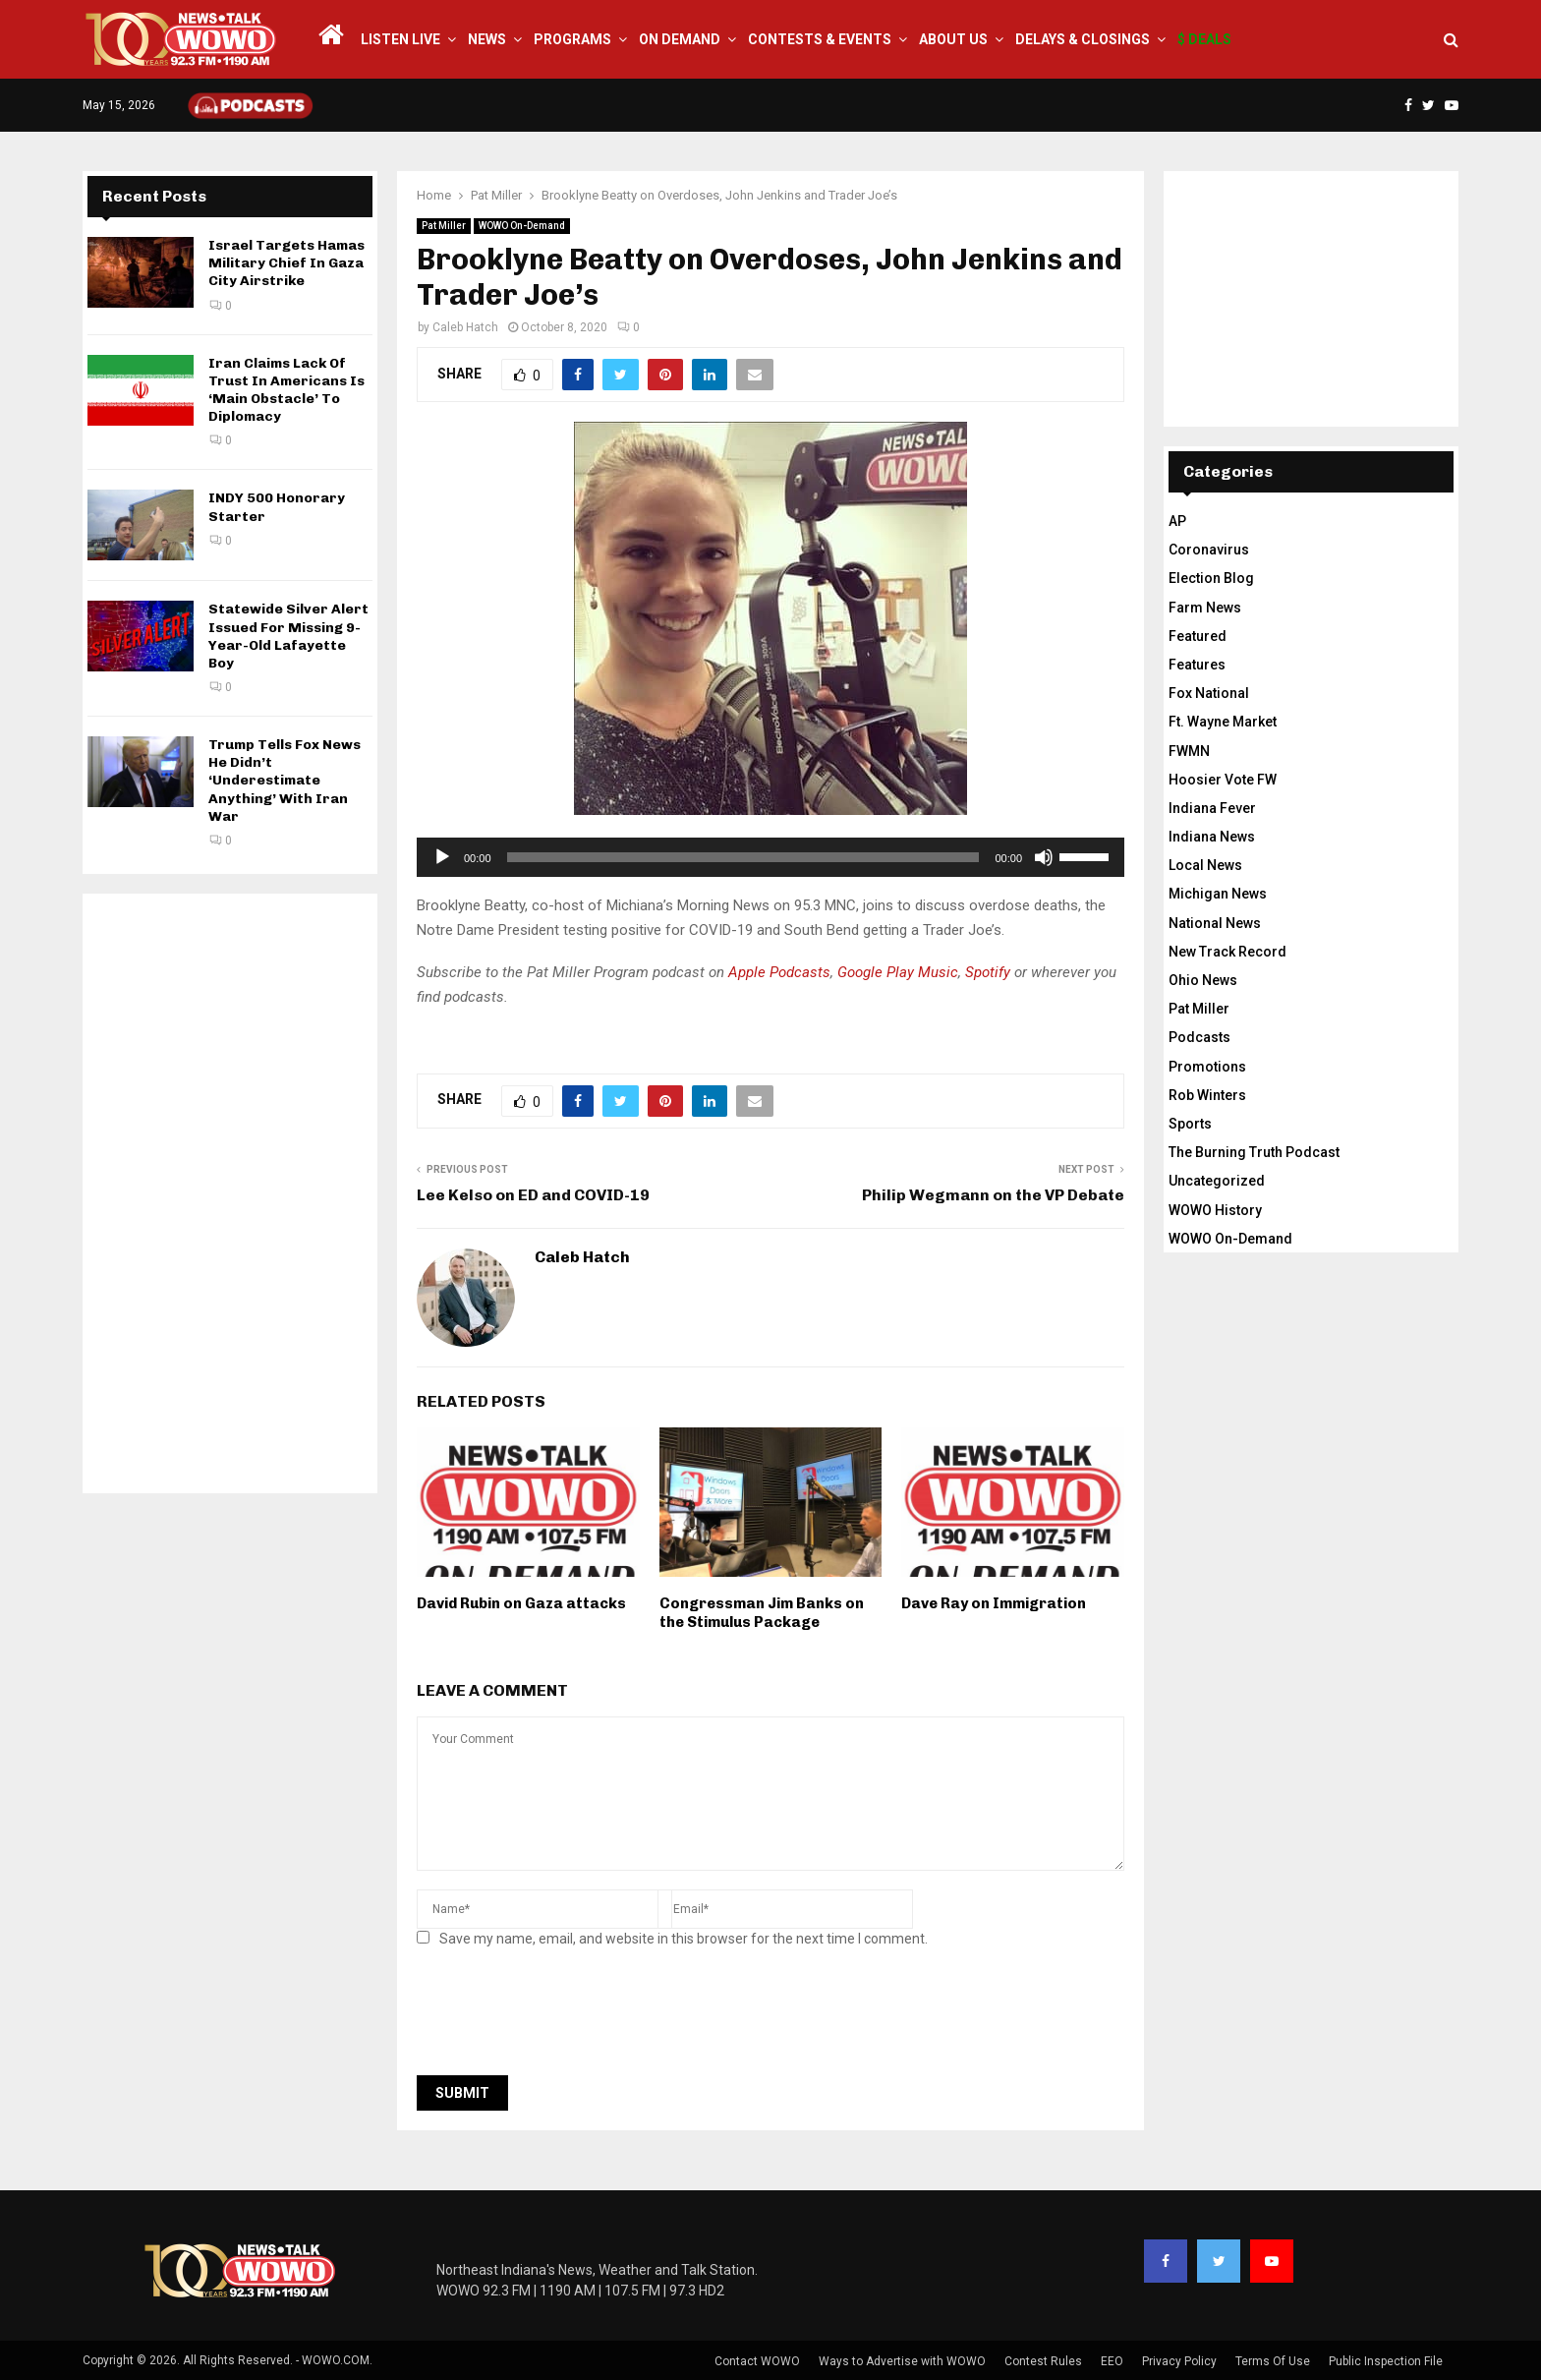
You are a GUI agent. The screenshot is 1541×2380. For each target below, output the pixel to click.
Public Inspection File (1386, 2361)
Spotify (987, 972)
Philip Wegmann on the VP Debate (993, 1195)
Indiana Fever (1212, 808)
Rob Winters (1207, 1095)
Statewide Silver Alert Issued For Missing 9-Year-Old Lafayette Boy (288, 636)
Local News (1205, 865)
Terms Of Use (1272, 2361)
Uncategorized (1217, 1181)
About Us (953, 39)
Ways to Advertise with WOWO (902, 2361)
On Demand (679, 39)
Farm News (1205, 607)
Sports (1190, 1124)
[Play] (442, 857)
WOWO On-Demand (522, 225)
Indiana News (1212, 836)
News (487, 39)
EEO (1112, 2361)
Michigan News (1218, 893)
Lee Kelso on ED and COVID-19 (533, 1195)
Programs (572, 39)
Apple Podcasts (779, 972)
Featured (1198, 636)
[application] (770, 857)
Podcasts (1199, 1037)
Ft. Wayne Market (1223, 721)
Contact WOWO (757, 2361)
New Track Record (1227, 951)
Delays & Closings (1082, 39)
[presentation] (566, 2017)
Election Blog (1211, 578)
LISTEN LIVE (400, 39)
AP (1177, 521)
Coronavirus (1209, 549)
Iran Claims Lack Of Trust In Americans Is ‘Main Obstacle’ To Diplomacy (286, 390)
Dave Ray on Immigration (993, 1603)
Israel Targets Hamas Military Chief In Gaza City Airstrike (286, 263)
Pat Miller (444, 225)
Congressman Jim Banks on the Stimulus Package (761, 1613)
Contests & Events (819, 39)
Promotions (1207, 1066)
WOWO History (1215, 1210)
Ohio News (1203, 980)
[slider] (743, 857)
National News (1215, 923)
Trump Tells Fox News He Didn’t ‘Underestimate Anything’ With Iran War (284, 780)
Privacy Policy (1179, 2361)
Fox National (1209, 693)
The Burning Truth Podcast (1254, 1152)
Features (1197, 664)
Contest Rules (1043, 2361)
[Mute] (1044, 857)
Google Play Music (897, 972)
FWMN (1189, 751)
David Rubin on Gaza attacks (521, 1603)
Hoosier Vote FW (1223, 779)
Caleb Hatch (465, 327)
